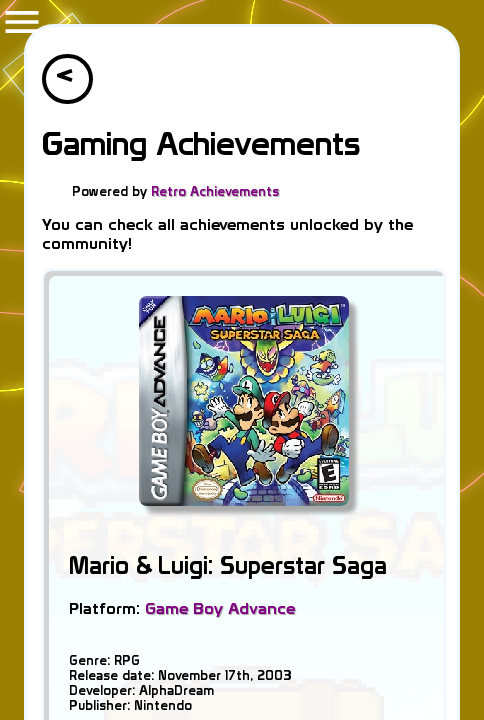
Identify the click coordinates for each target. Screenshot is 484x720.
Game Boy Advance (220, 608)
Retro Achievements (215, 191)
